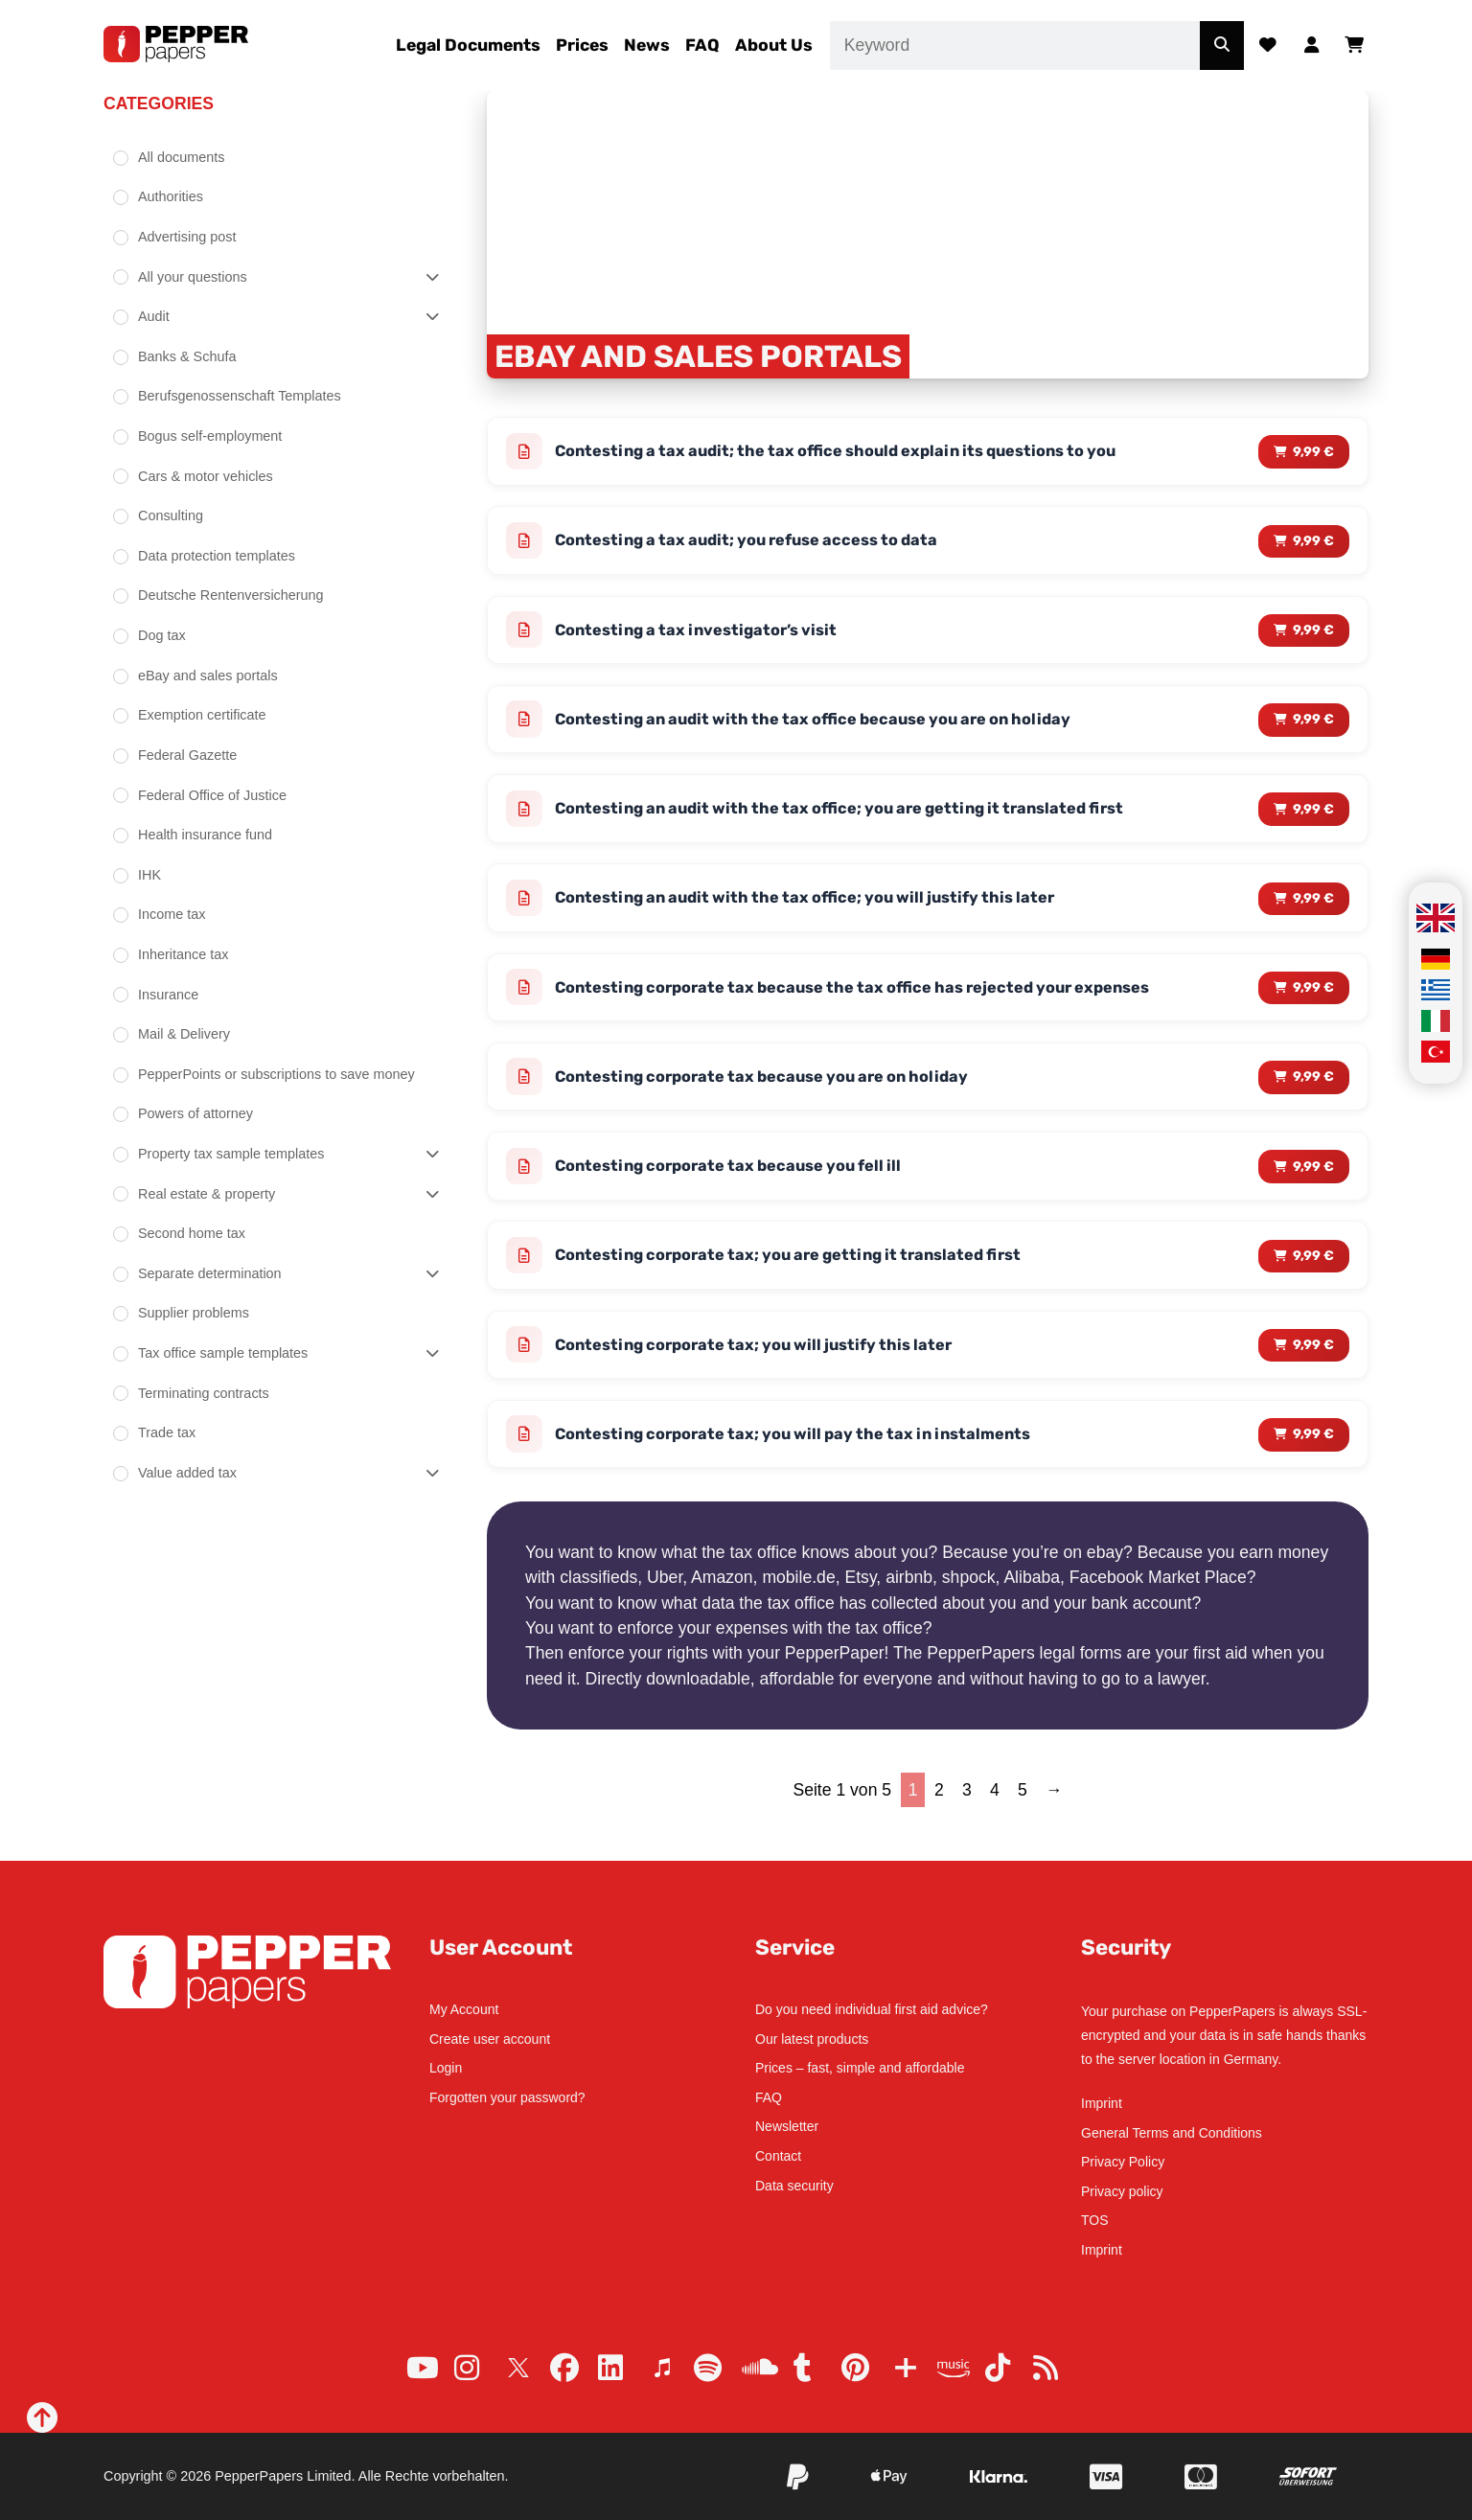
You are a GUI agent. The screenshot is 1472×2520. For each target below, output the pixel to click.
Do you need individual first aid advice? (871, 2009)
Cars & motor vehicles (205, 476)
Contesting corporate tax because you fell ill (740, 1184)
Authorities (170, 196)
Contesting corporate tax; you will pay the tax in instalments (807, 1459)
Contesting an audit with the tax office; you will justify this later (819, 910)
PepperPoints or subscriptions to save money (276, 1074)
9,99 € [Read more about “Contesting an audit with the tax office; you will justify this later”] (1312, 910)
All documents (181, 157)
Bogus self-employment (210, 436)
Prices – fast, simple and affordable (859, 2067)
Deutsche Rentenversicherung (231, 595)
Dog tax (162, 635)
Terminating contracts (203, 1393)
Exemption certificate (202, 714)
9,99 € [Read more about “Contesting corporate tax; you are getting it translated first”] (1312, 1276)
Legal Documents (468, 45)
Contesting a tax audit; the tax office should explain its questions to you (852, 452)
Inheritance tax (183, 954)
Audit (154, 316)
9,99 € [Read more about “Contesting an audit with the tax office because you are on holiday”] (1312, 727)
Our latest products (811, 2039)
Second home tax (191, 1233)
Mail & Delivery (184, 1034)
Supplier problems (193, 1312)
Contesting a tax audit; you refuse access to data (759, 543)
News (647, 45)
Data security (794, 2185)
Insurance (168, 994)
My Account (463, 2009)
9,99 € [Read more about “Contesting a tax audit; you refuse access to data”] (1312, 544)
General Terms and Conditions (1171, 2133)
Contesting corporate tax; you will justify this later (766, 1368)
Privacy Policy (1122, 2161)
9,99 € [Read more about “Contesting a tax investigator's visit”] (1312, 635)
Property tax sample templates (231, 1153)
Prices (582, 45)
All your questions (192, 277)
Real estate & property (206, 1194)
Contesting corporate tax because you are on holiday (775, 1093)
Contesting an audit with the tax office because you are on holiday (828, 726)
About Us (774, 45)
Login (445, 2067)
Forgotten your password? (507, 2097)
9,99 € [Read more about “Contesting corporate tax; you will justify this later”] (1312, 1368)
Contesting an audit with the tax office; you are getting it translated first (857, 818)
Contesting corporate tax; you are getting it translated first (803, 1276)
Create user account (489, 2039)
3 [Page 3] (967, 1816)
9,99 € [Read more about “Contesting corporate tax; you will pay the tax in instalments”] (1312, 1460)
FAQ (702, 45)
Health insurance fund (205, 834)
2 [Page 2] (939, 1816)
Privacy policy (1122, 2191)
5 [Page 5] (1022, 1816)
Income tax (171, 914)
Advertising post (187, 236)
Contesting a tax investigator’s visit (705, 635)
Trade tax (167, 1432)
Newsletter (786, 2126)
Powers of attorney (195, 1113)
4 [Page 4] (995, 1816)
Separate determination (210, 1273)
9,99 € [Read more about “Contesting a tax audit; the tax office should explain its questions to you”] (1312, 452)
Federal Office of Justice (212, 795)
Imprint (1101, 2103)
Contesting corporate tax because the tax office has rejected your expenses (868, 1001)
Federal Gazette (187, 755)
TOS (1095, 2220)
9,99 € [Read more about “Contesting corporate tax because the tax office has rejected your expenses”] (1312, 1002)
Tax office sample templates (223, 1353)
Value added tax (187, 1472)
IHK (149, 874)
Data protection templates (216, 555)
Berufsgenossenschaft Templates (239, 395)
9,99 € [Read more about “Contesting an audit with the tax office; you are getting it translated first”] (1312, 818)
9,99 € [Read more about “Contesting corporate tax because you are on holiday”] (1312, 1093)
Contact (778, 2156)
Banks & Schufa (187, 356)
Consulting (170, 515)
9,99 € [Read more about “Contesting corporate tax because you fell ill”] (1312, 1185)
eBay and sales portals (208, 675)
